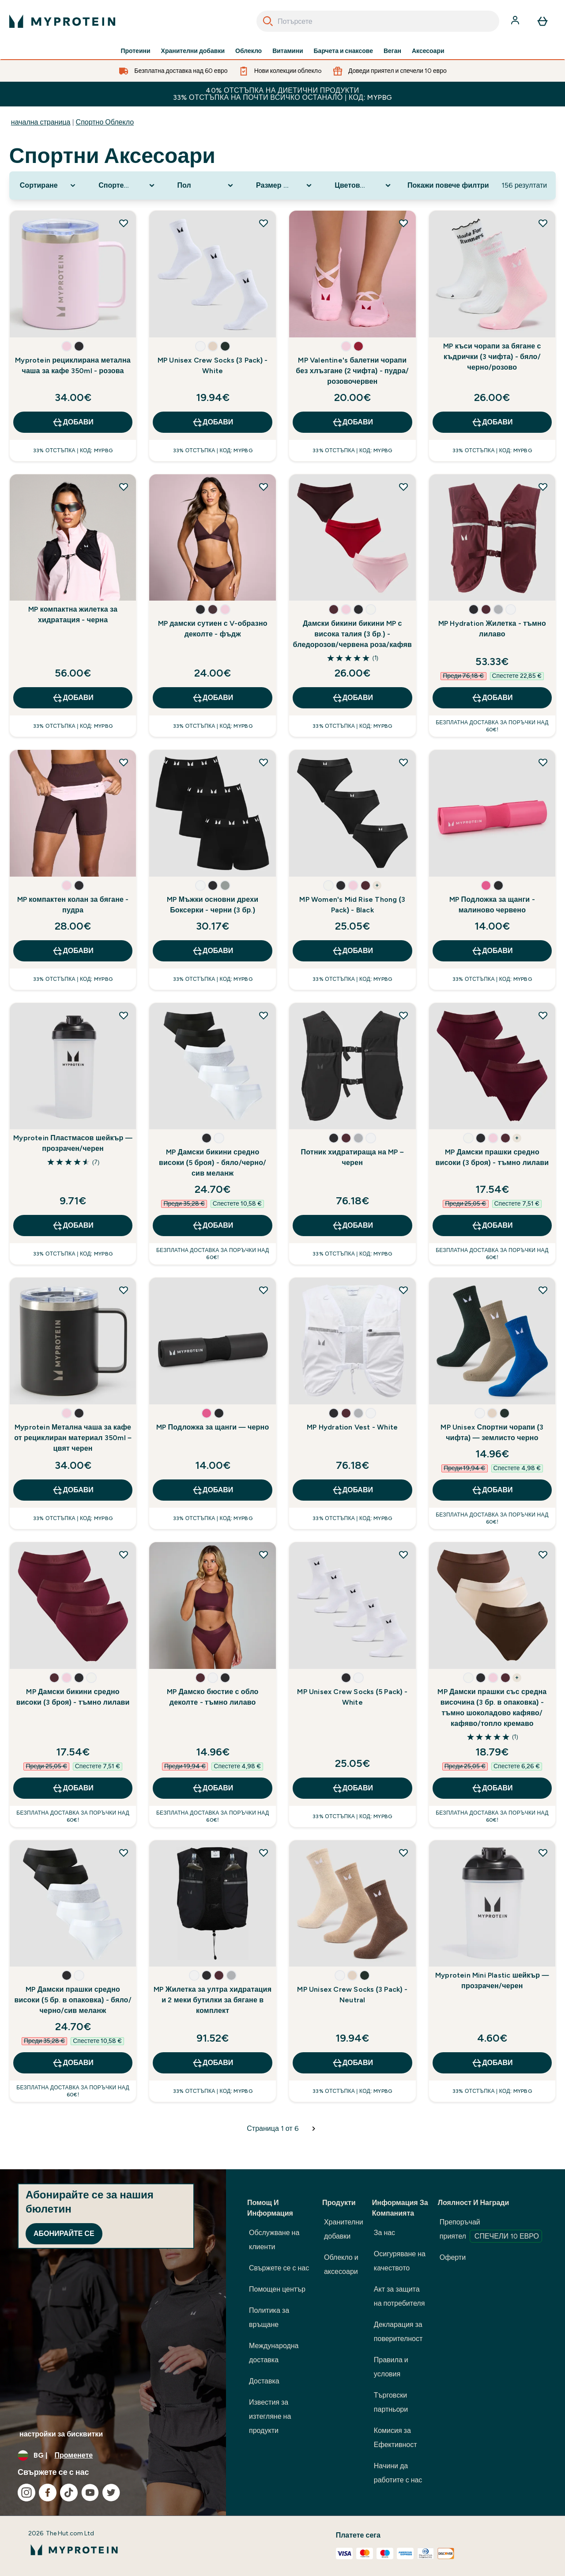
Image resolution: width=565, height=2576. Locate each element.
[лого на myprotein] (62, 21)
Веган (392, 51)
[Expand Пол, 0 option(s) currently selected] (206, 185)
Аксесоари (428, 51)
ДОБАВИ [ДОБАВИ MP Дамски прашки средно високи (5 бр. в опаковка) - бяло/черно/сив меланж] (72, 2063)
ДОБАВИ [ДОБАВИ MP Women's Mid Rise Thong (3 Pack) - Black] (352, 951)
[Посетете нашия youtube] (90, 2492)
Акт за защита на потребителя (399, 2296)
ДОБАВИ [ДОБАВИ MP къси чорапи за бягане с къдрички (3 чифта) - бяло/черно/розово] (491, 422)
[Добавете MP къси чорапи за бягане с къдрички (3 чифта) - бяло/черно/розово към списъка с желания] (543, 223)
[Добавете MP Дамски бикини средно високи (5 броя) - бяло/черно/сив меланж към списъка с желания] (263, 1015)
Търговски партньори (391, 2402)
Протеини (135, 51)
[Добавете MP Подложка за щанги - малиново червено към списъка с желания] (543, 762)
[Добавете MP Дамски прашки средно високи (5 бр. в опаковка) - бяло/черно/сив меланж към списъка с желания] (123, 1852)
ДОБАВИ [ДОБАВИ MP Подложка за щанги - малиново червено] (491, 951)
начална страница (41, 122)
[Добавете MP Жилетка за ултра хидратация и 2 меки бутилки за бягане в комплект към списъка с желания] (263, 1852)
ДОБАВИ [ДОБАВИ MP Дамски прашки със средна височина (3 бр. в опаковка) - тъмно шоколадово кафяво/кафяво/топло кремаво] (491, 1788)
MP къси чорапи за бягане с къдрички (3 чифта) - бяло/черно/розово (492, 356)
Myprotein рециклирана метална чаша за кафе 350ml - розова (73, 365)
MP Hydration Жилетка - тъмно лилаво (492, 628)
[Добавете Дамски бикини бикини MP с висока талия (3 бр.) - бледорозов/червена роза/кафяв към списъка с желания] (403, 487)
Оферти (453, 2257)
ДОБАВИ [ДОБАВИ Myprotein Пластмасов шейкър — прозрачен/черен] (72, 1225)
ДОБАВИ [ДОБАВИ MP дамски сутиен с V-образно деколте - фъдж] (212, 697)
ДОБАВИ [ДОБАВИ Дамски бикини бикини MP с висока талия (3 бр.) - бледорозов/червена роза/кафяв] (352, 697)
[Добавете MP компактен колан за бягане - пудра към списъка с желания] (123, 762)
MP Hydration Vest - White (352, 1427)
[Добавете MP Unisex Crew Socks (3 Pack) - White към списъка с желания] (263, 223)
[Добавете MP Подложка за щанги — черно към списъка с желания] (263, 1290)
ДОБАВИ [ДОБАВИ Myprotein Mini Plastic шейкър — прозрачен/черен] (491, 2063)
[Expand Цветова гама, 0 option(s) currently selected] (363, 185)
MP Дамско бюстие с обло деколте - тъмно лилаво (213, 1696)
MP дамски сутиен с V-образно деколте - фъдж (212, 628)
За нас (384, 2232)
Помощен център (277, 2289)
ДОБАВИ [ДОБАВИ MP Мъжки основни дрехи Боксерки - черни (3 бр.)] (212, 951)
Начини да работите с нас (398, 2473)
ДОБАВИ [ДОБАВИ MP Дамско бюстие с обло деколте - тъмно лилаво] (212, 1788)
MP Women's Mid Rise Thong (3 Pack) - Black (352, 904)
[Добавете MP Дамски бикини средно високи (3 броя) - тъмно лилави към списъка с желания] (123, 1554)
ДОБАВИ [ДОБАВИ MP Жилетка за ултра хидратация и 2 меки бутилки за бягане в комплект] (212, 2063)
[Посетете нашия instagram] (26, 2492)
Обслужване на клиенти (274, 2239)
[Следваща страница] (313, 2128)
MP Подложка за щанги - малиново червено (492, 904)
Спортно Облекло (105, 122)
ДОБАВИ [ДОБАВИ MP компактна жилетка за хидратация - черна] (72, 697)
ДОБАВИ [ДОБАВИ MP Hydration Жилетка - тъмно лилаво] (491, 697)
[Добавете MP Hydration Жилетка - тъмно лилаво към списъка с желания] (543, 487)
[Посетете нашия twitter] (111, 2492)
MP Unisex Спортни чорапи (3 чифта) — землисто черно (492, 1432)
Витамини (287, 51)
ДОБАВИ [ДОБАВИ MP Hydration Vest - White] (352, 1490)
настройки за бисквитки (61, 2434)
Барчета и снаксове (343, 51)
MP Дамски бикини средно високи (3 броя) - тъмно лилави (73, 1696)
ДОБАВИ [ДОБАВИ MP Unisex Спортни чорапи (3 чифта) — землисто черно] (491, 1490)
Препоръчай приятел (491, 2230)
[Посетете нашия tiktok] (69, 2492)
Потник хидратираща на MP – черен (352, 1157)
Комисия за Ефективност (395, 2437)
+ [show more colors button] (377, 885)
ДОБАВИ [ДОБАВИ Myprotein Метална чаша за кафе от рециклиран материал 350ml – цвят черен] (72, 1490)
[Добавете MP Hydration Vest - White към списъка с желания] (403, 1290)
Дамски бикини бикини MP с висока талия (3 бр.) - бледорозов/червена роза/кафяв (352, 634)
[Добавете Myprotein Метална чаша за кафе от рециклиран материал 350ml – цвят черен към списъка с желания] (123, 1290)
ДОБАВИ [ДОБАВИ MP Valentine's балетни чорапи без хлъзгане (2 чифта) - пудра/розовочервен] (352, 422)
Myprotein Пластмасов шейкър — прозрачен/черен (72, 1143)
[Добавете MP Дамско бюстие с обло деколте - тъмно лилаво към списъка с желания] (263, 1554)
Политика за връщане (269, 2317)
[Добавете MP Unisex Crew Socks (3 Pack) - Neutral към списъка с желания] (403, 1852)
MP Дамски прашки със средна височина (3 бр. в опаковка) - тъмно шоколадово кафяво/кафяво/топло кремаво (491, 1707)
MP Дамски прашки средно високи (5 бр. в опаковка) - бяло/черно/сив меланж (72, 2000)
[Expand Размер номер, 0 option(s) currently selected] (284, 185)
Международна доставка (274, 2352)
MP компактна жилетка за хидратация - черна (72, 614)
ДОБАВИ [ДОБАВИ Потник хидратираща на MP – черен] (352, 1225)
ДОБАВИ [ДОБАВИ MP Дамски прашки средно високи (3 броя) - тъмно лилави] (491, 1225)
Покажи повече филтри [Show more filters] (448, 185)
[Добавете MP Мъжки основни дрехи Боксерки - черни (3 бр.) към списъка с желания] (263, 762)
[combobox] (377, 21)
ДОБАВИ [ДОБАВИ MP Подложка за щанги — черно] (212, 1490)
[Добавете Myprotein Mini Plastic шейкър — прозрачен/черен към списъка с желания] (543, 1852)
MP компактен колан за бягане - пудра (73, 904)
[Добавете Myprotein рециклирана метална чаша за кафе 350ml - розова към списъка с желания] (123, 223)
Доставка (264, 2381)
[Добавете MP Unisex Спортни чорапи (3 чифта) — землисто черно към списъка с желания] (543, 1290)
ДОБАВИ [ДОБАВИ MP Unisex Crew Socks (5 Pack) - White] (352, 1788)
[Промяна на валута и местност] (113, 2455)
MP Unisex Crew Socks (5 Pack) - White (352, 1696)
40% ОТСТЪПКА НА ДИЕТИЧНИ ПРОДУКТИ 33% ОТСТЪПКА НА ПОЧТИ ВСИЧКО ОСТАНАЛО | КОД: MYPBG (282, 94)
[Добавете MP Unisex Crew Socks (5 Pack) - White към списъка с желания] (403, 1554)
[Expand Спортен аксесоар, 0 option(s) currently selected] (127, 185)
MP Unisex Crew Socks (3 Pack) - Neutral (352, 1994)
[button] (66, 346)
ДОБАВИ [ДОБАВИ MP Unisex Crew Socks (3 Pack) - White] (212, 422)
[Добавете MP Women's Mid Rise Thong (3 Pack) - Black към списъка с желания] (403, 762)
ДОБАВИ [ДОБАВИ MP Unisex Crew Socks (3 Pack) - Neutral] (352, 2063)
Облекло (248, 51)
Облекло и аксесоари (341, 2264)
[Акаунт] (516, 21)
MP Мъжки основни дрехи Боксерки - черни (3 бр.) (212, 904)
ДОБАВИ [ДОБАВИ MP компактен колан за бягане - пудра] (72, 951)
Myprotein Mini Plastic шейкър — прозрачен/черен (492, 1980)
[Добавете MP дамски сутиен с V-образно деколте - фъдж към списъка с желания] (263, 487)
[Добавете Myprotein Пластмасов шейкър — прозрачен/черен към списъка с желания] (123, 1015)
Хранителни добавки (193, 51)
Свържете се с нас (279, 2268)
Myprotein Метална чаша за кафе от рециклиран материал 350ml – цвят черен (73, 1438)
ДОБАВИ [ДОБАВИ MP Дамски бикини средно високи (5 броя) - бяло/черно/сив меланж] (212, 1225)
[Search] (268, 21)
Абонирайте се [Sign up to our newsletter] (64, 2233)
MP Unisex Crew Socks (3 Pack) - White (213, 365)
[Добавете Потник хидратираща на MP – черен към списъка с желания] (403, 1015)
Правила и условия (391, 2367)
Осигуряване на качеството (400, 2261)
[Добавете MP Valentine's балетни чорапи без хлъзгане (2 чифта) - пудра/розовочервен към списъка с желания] (403, 223)
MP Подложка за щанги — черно (212, 1427)
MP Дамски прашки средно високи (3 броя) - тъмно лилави (492, 1157)
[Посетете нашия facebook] (47, 2492)
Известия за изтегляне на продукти (270, 2416)
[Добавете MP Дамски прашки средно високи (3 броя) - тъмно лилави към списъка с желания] (543, 1015)
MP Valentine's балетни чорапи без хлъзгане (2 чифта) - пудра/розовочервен (352, 371)
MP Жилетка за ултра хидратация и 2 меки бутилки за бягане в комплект (212, 2000)
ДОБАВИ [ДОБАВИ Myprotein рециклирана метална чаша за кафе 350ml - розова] (72, 422)
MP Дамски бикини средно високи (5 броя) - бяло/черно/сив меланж (212, 1162)
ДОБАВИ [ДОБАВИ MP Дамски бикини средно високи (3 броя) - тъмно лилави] (72, 1788)
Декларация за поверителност (398, 2331)
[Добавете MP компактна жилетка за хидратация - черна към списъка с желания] (123, 487)
